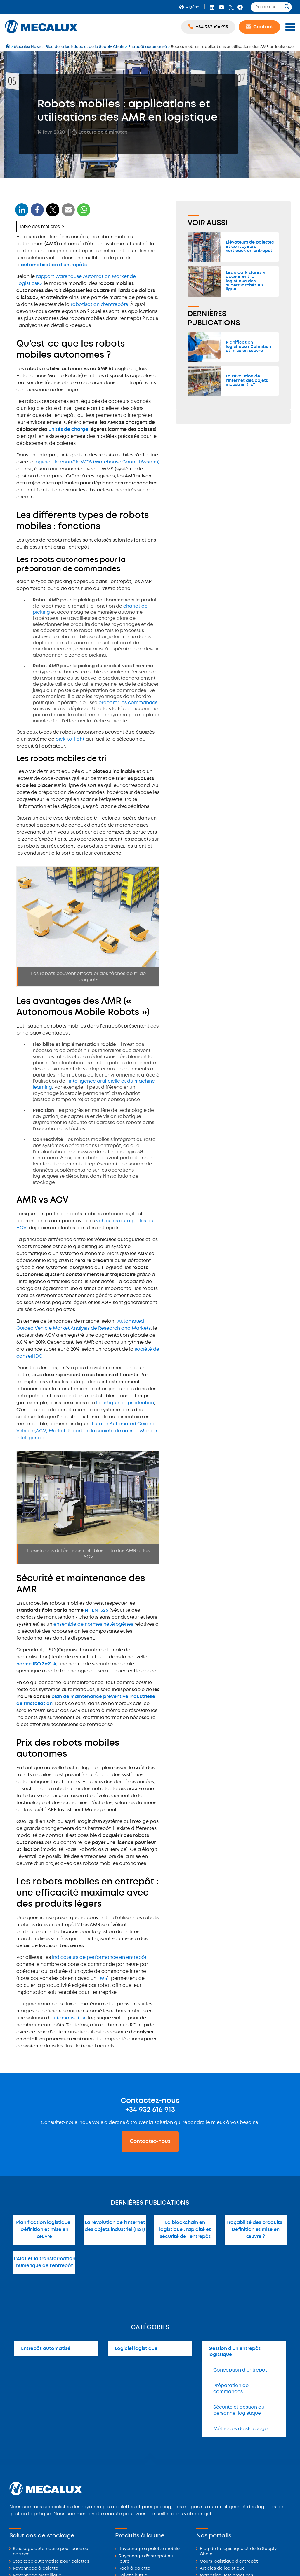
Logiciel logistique (136, 2348)
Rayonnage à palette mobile (149, 2549)
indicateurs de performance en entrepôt (99, 1957)
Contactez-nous (150, 2141)
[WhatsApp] (68, 213)
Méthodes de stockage (240, 2429)
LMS (102, 1978)
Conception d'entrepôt (240, 2370)
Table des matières (39, 226)
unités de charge (68, 429)
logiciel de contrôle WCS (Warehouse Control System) (96, 462)
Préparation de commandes (231, 2389)
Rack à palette (134, 2568)
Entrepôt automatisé (45, 2348)
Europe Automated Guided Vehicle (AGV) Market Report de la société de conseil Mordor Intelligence (86, 1431)
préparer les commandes (127, 703)
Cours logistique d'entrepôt (229, 2561)
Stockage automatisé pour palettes (51, 2561)
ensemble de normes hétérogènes (93, 1624)
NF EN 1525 (96, 1610)
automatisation (69, 2018)
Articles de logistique (222, 2568)
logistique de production (125, 1403)
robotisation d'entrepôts (99, 304)
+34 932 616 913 (150, 2110)
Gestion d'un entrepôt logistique (235, 2351)
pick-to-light (70, 739)
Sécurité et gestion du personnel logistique (238, 2410)
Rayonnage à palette (35, 2568)
